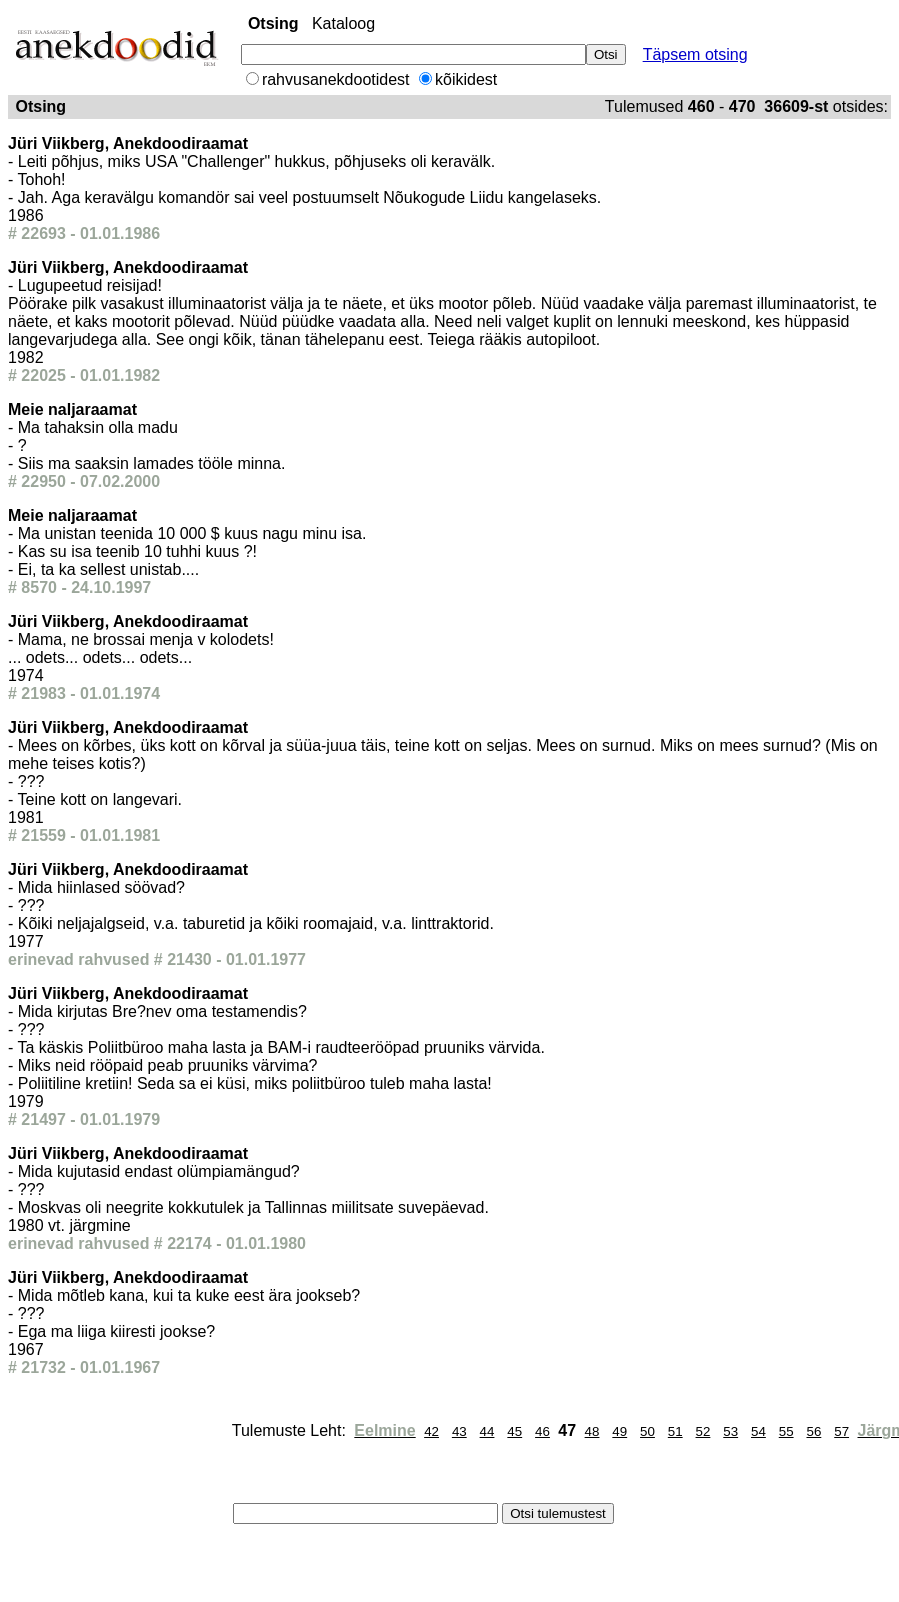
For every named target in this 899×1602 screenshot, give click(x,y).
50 (647, 1431)
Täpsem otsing (695, 54)
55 (786, 1431)
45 (514, 1431)
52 (703, 1431)
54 (758, 1431)
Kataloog (343, 23)
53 (730, 1431)
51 (675, 1431)
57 (841, 1431)
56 (813, 1431)
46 (542, 1431)
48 (592, 1431)
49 (619, 1431)
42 (431, 1431)
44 (487, 1431)
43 (459, 1431)
